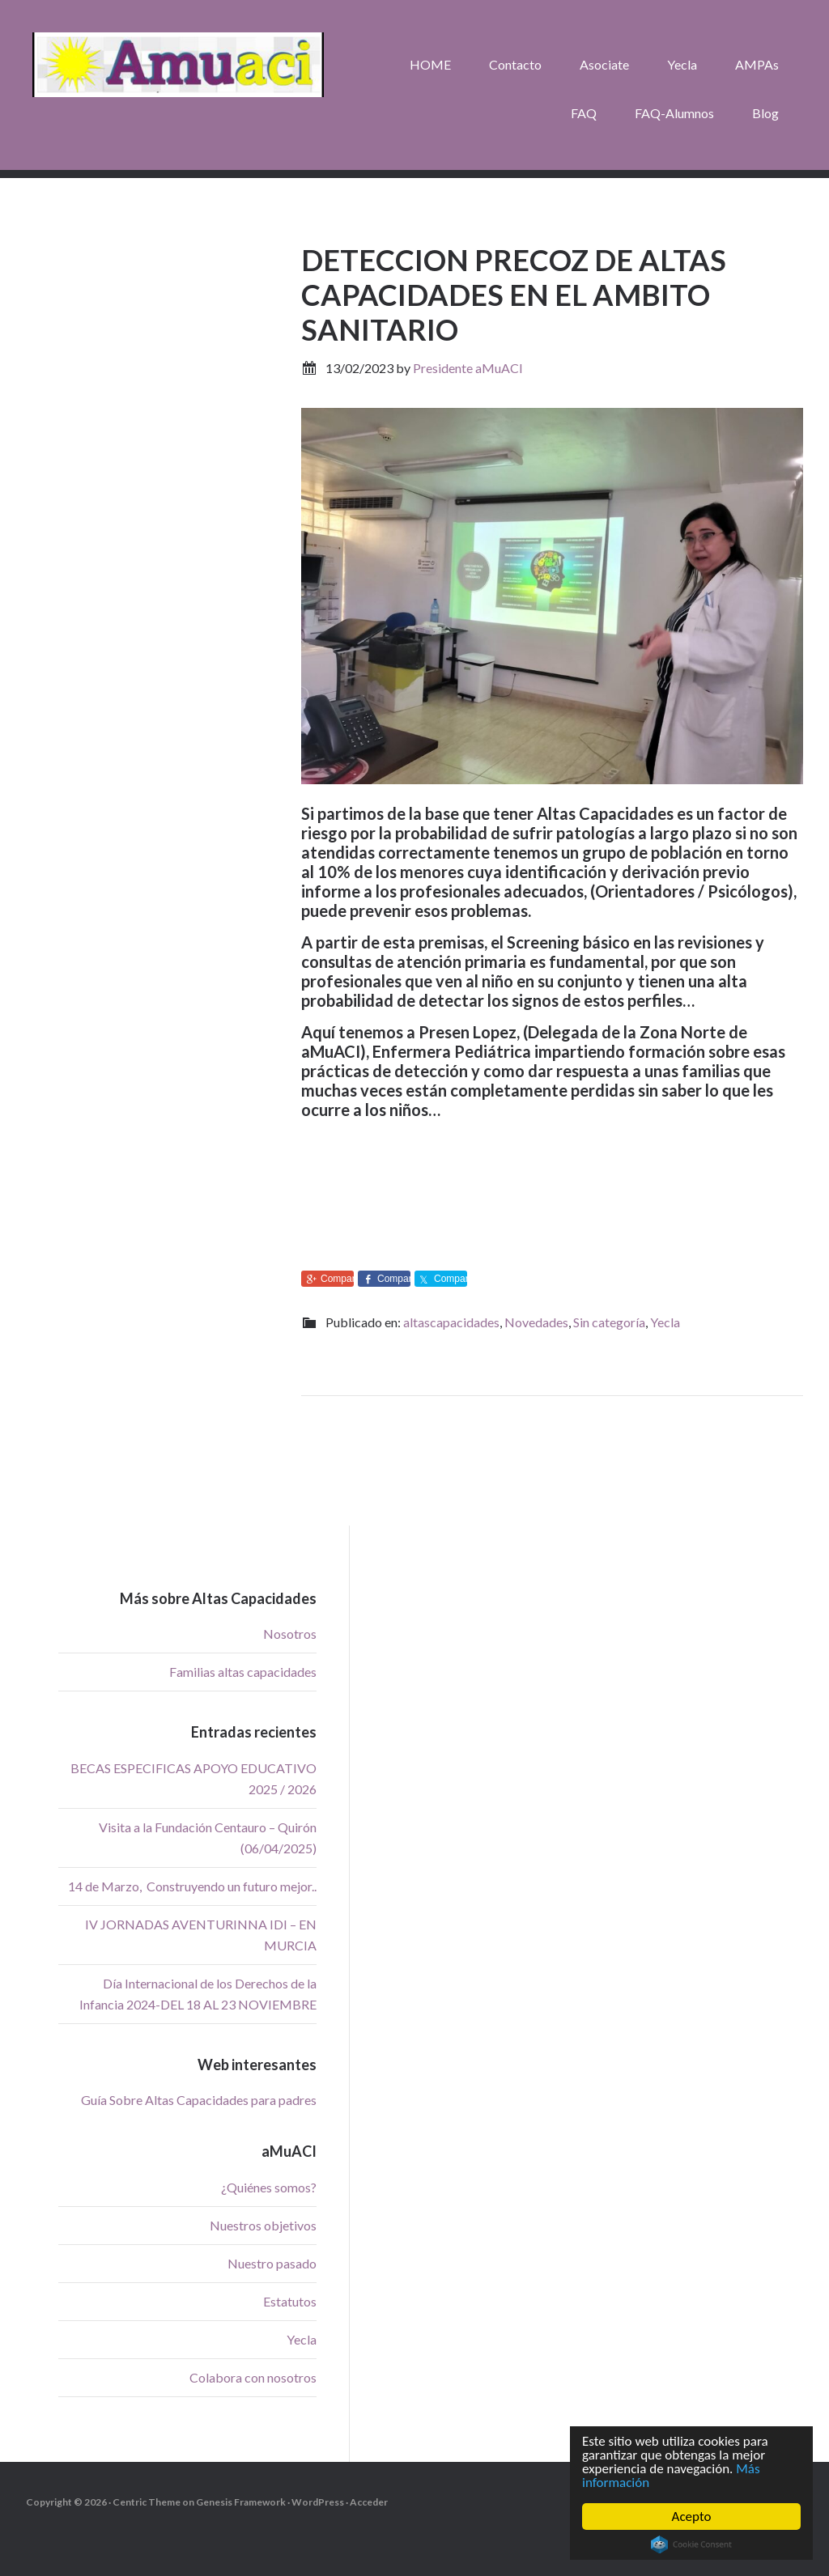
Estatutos (290, 2301)
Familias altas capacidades (243, 1671)
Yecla (665, 1322)
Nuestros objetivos (263, 2225)
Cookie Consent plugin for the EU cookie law (691, 2544)
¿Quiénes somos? (269, 2187)
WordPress (317, 2502)
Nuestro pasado (272, 2263)
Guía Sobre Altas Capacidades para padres (199, 2099)
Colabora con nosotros (253, 2377)
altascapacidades (451, 1322)
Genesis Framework (241, 2502)
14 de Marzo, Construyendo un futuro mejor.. (192, 1886)
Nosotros (290, 1633)
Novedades (536, 1322)
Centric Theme (147, 2502)
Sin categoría (609, 1322)
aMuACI (178, 64)
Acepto (692, 2516)
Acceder (369, 2502)
